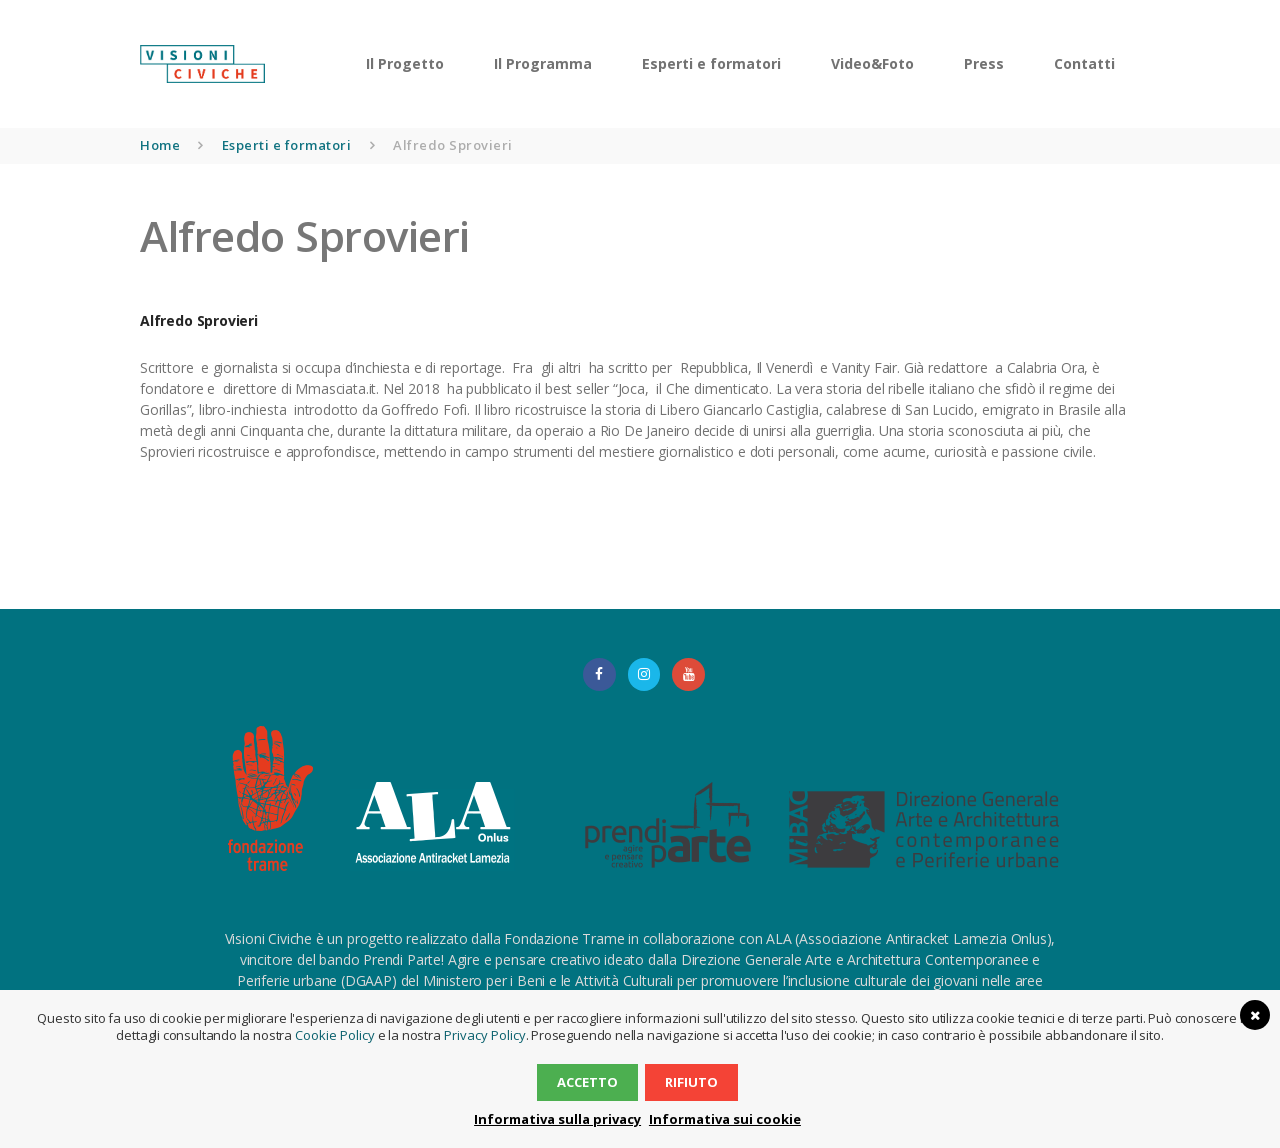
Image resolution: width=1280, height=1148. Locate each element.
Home (160, 145)
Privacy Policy (483, 1035)
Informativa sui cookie (723, 1119)
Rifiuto (691, 1082)
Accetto (588, 1082)
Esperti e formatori (287, 145)
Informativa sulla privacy (559, 1119)
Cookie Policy (336, 1035)
